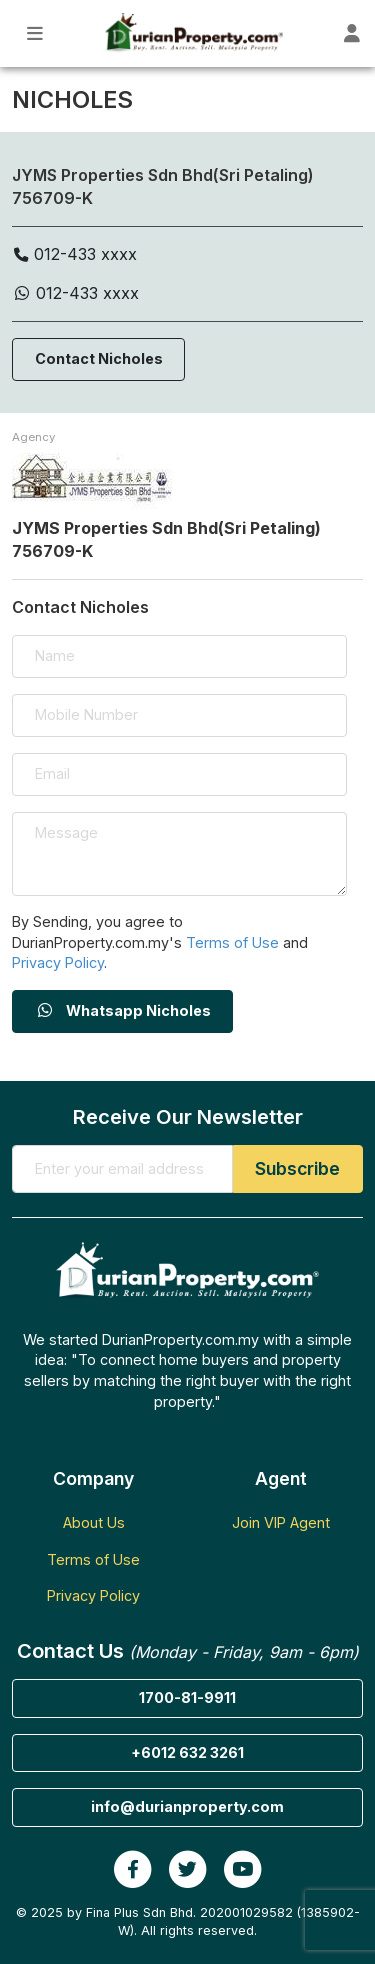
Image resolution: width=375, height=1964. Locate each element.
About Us (94, 1522)
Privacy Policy (58, 962)
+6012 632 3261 (187, 1752)
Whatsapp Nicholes (123, 1010)
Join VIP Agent (281, 1522)
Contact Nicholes (99, 358)
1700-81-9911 (187, 1697)
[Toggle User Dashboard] (352, 33)
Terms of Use (232, 942)
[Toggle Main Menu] (35, 33)
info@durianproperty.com (187, 1806)
